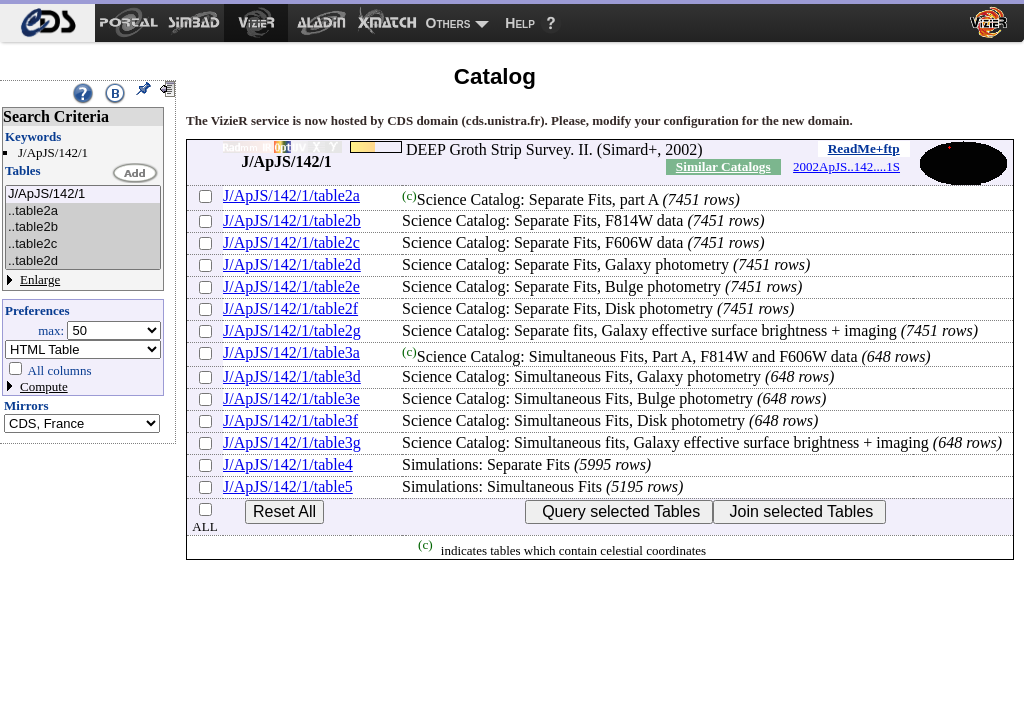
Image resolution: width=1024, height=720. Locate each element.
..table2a (83, 211)
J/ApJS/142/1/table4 (288, 464)
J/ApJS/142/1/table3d (292, 376)
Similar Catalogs (723, 166)
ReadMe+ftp (864, 148)
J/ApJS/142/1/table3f (290, 420)
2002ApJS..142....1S (846, 166)
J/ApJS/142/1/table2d (292, 264)
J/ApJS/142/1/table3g (292, 442)
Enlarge (40, 279)
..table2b (83, 227)
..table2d (83, 261)
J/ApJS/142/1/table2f (290, 308)
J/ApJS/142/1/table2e (291, 286)
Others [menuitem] (448, 23)
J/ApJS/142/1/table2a (291, 195)
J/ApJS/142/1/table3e (291, 398)
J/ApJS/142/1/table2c (291, 242)
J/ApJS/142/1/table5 (288, 486)
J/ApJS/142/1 (83, 194)
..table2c (83, 244)
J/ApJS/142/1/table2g (292, 330)
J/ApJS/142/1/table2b (292, 220)
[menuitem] (47, 23)
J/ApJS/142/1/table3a (291, 352)
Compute (44, 386)
